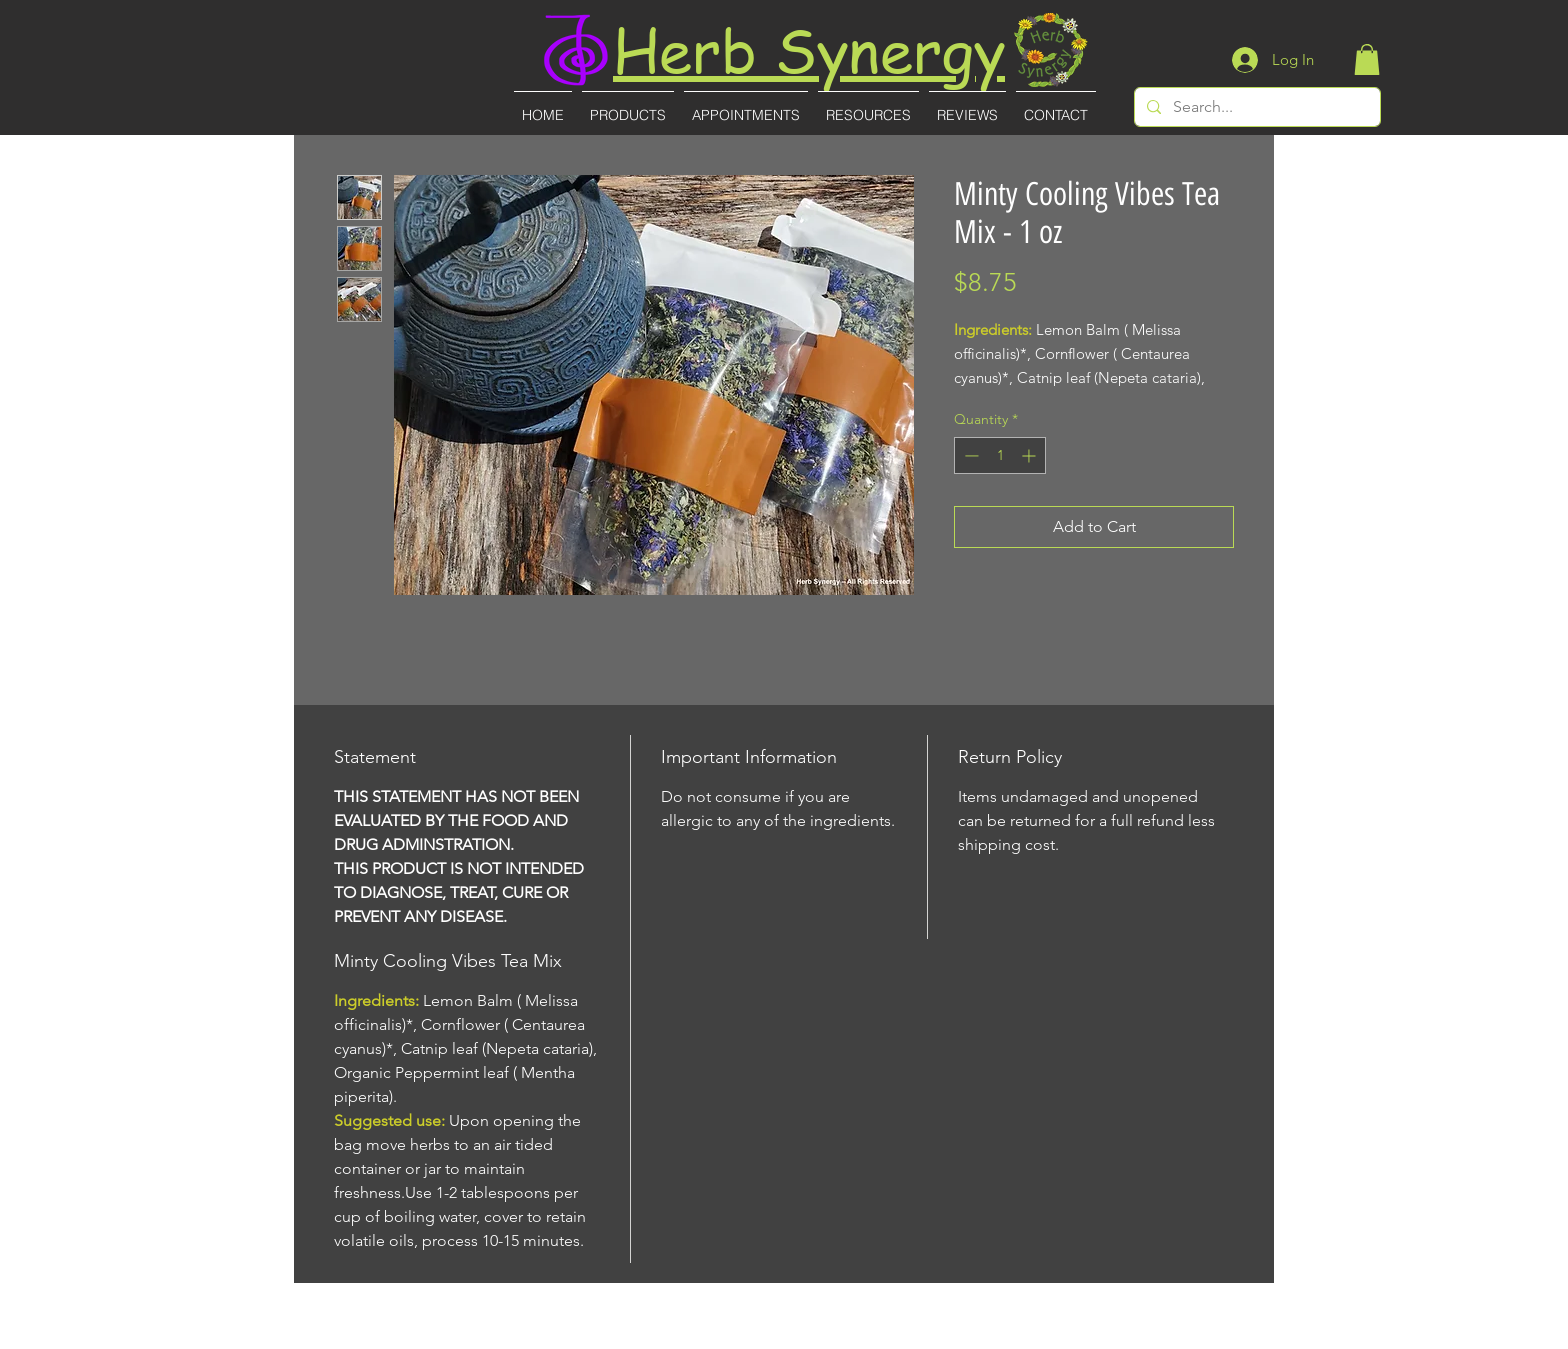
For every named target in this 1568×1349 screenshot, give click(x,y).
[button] (1367, 59)
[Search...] (1255, 107)
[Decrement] (969, 455)
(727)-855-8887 (785, 1335)
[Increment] (1030, 455)
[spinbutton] (1000, 455)
